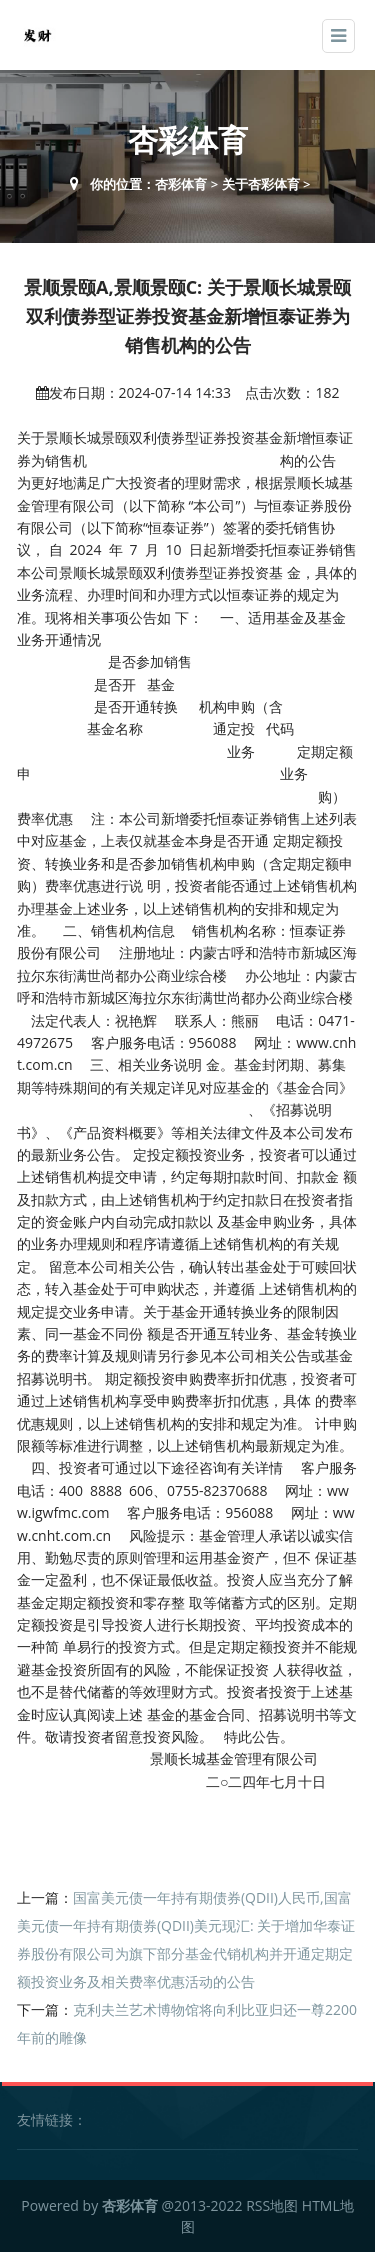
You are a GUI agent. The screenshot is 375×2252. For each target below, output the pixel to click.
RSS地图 (272, 2205)
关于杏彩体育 (261, 184)
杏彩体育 (181, 184)
